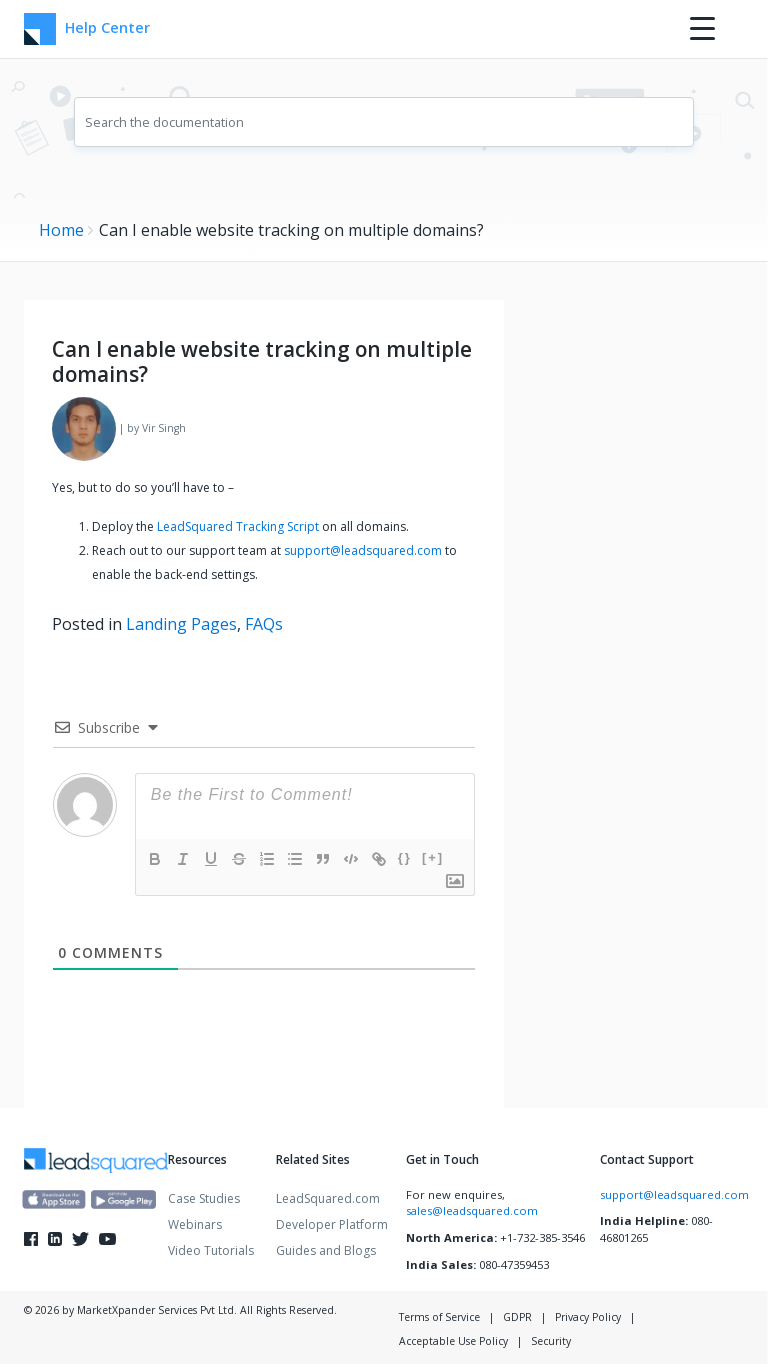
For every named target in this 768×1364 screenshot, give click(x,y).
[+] (433, 857)
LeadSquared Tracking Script (238, 526)
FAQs (264, 624)
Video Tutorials (211, 1250)
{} (405, 857)
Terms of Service (439, 1317)
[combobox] (384, 122)
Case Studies (204, 1198)
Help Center (84, 29)
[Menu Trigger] (702, 27)
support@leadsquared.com (363, 550)
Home (61, 230)
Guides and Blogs (326, 1250)
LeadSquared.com (328, 1198)
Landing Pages (181, 624)
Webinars (195, 1224)
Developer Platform (332, 1224)
